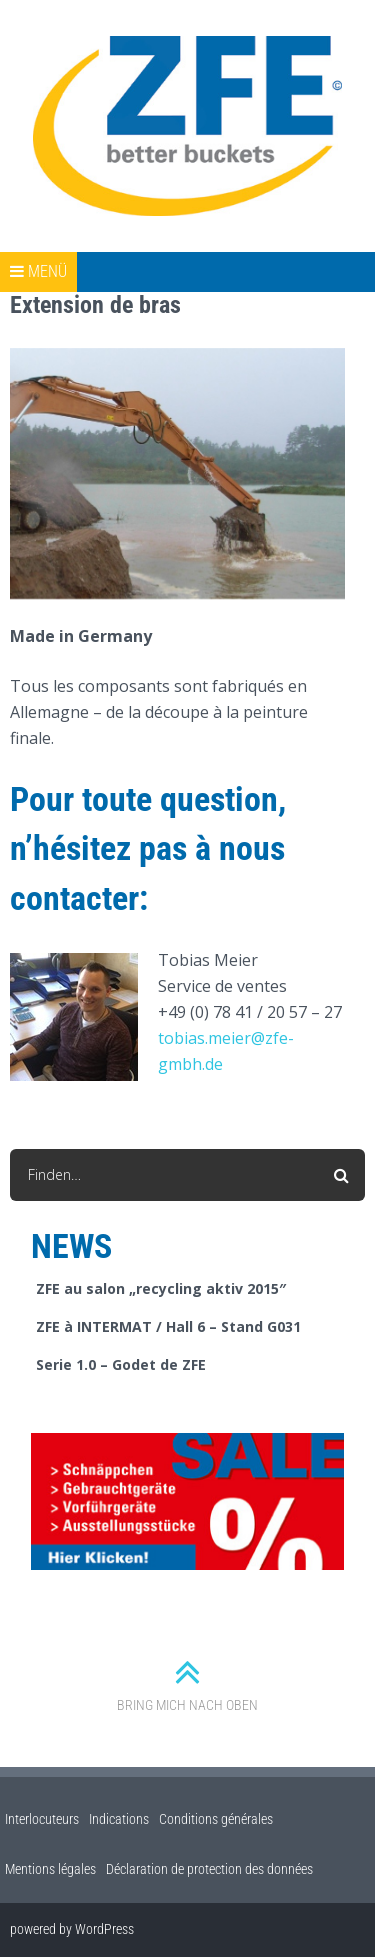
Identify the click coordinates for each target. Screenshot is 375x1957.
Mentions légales (50, 1869)
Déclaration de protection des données (209, 1869)
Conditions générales (216, 1819)
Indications (119, 1819)
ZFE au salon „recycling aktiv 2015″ (161, 1288)
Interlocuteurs (42, 1819)
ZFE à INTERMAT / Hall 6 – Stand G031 (168, 1326)
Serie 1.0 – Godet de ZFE (121, 1364)
